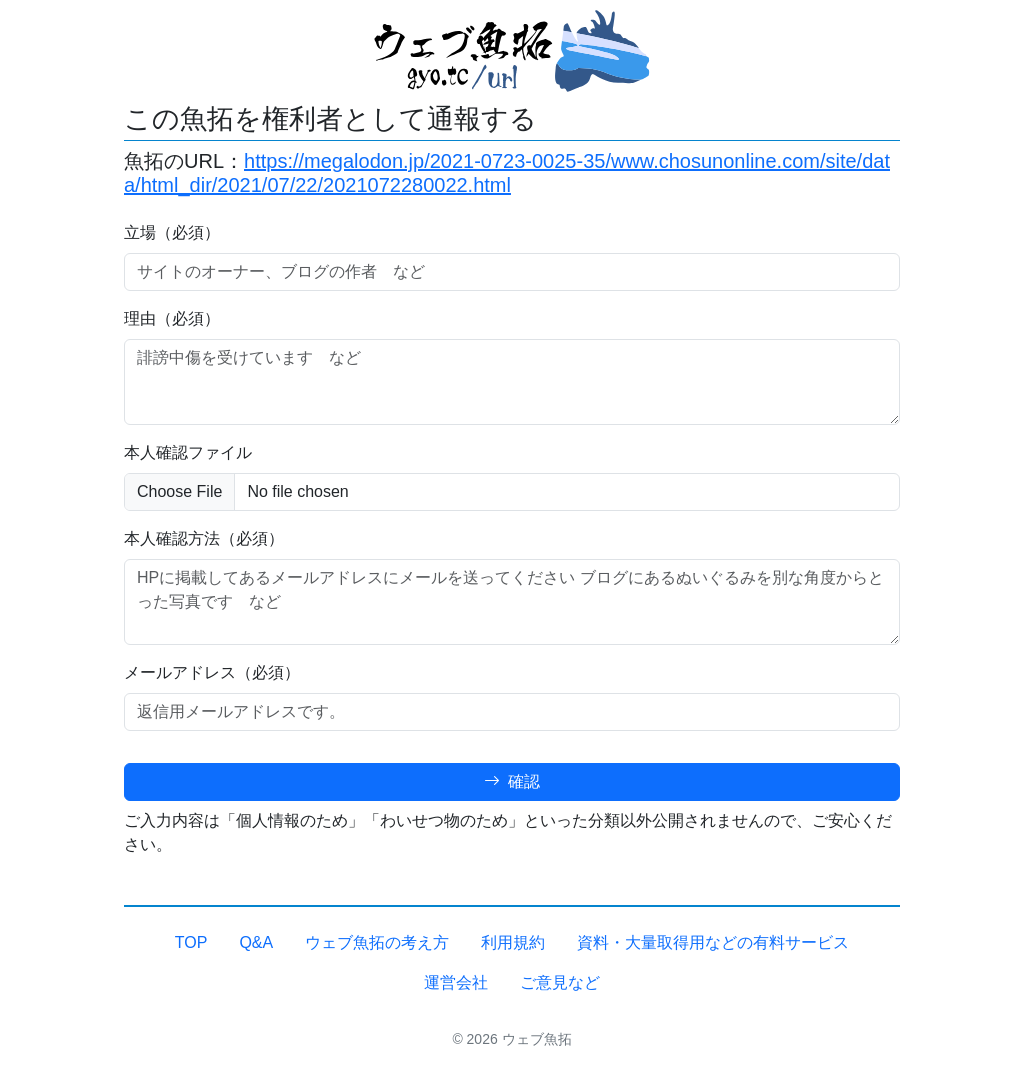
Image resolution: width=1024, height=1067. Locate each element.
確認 (512, 781)
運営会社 (456, 982)
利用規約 (513, 942)
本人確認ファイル (188, 452)
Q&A (256, 942)
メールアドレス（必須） (212, 672)
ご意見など (560, 982)
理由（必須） (172, 318)
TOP (191, 942)
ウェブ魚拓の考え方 (377, 942)
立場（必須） (172, 232)
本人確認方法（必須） (204, 538)
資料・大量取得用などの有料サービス (713, 942)
